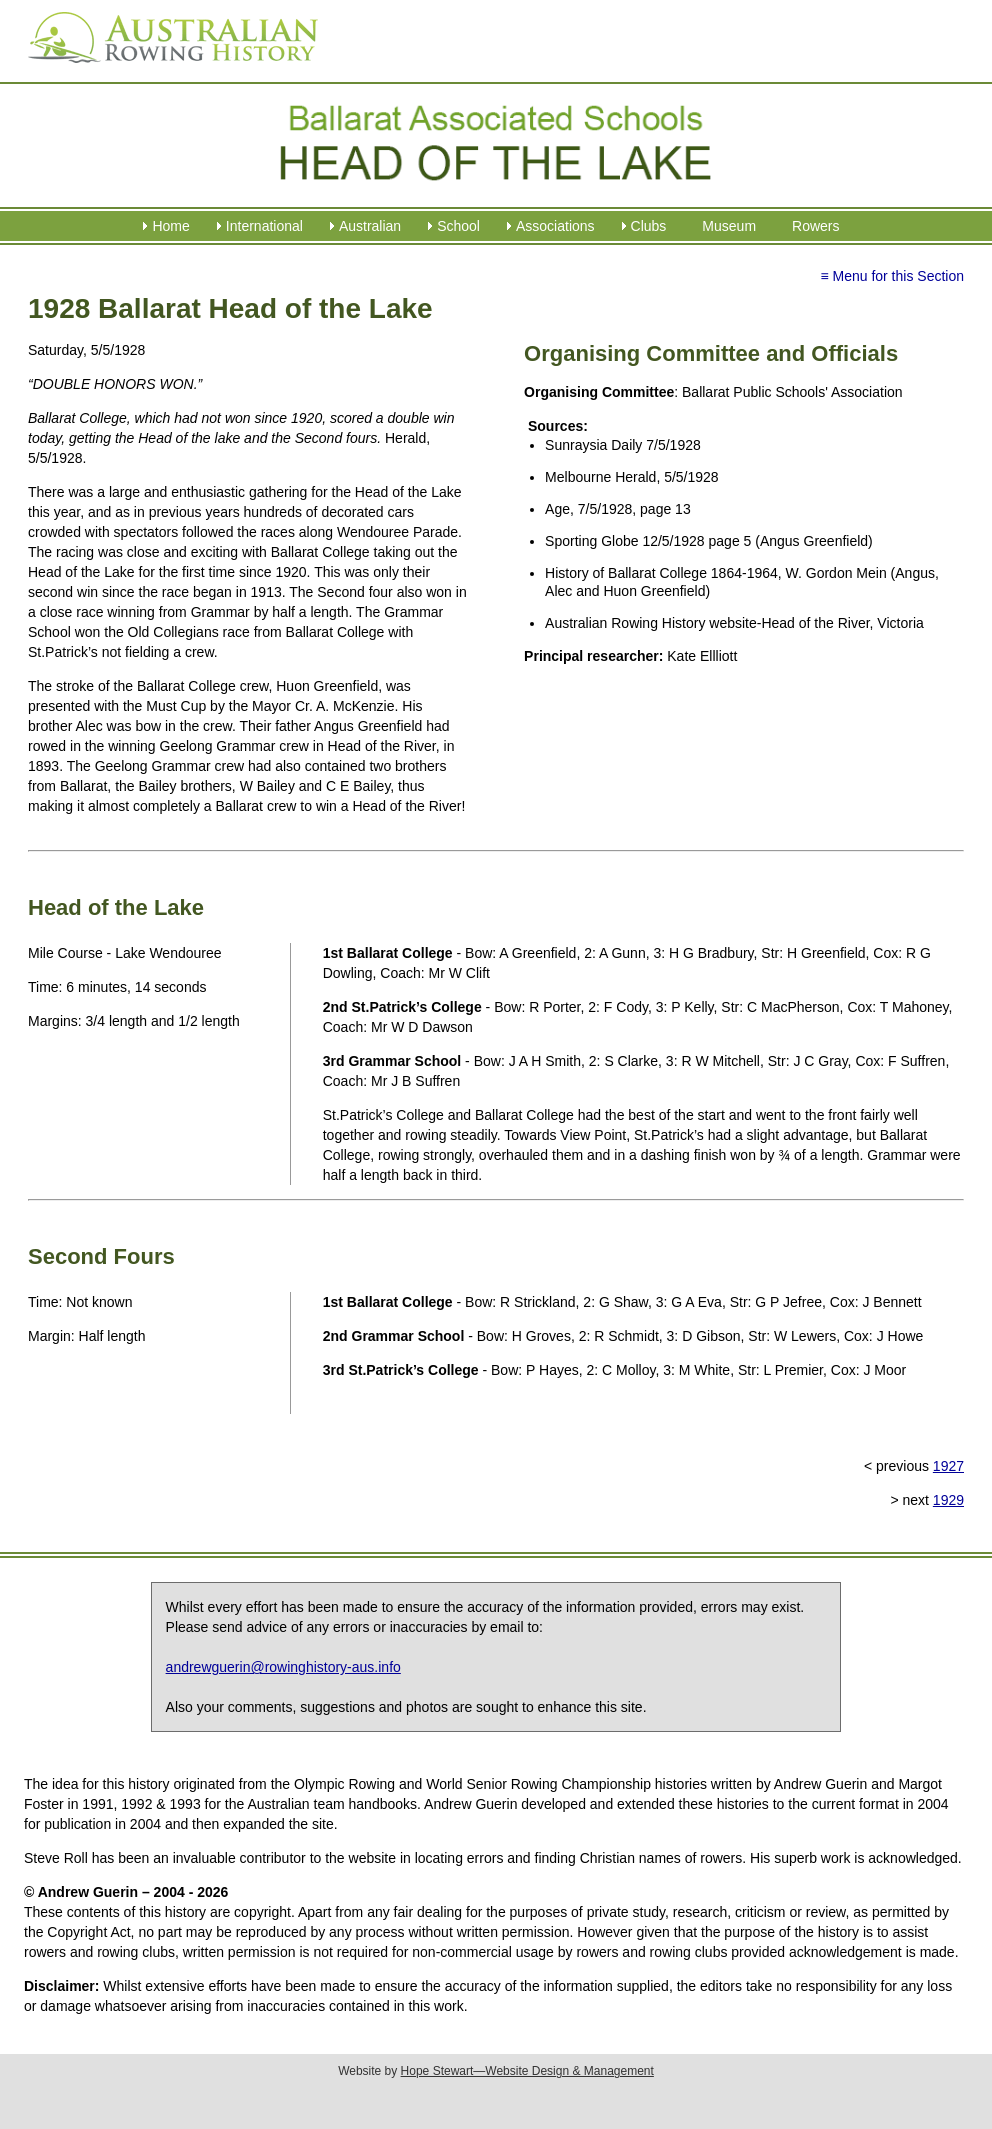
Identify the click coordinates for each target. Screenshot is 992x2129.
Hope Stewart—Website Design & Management (527, 2071)
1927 (948, 1466)
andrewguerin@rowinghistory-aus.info (283, 1667)
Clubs (649, 226)
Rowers (815, 226)
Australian (370, 226)
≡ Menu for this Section (892, 276)
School (458, 226)
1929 (948, 1500)
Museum (729, 226)
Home (170, 226)
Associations (555, 226)
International (264, 226)
